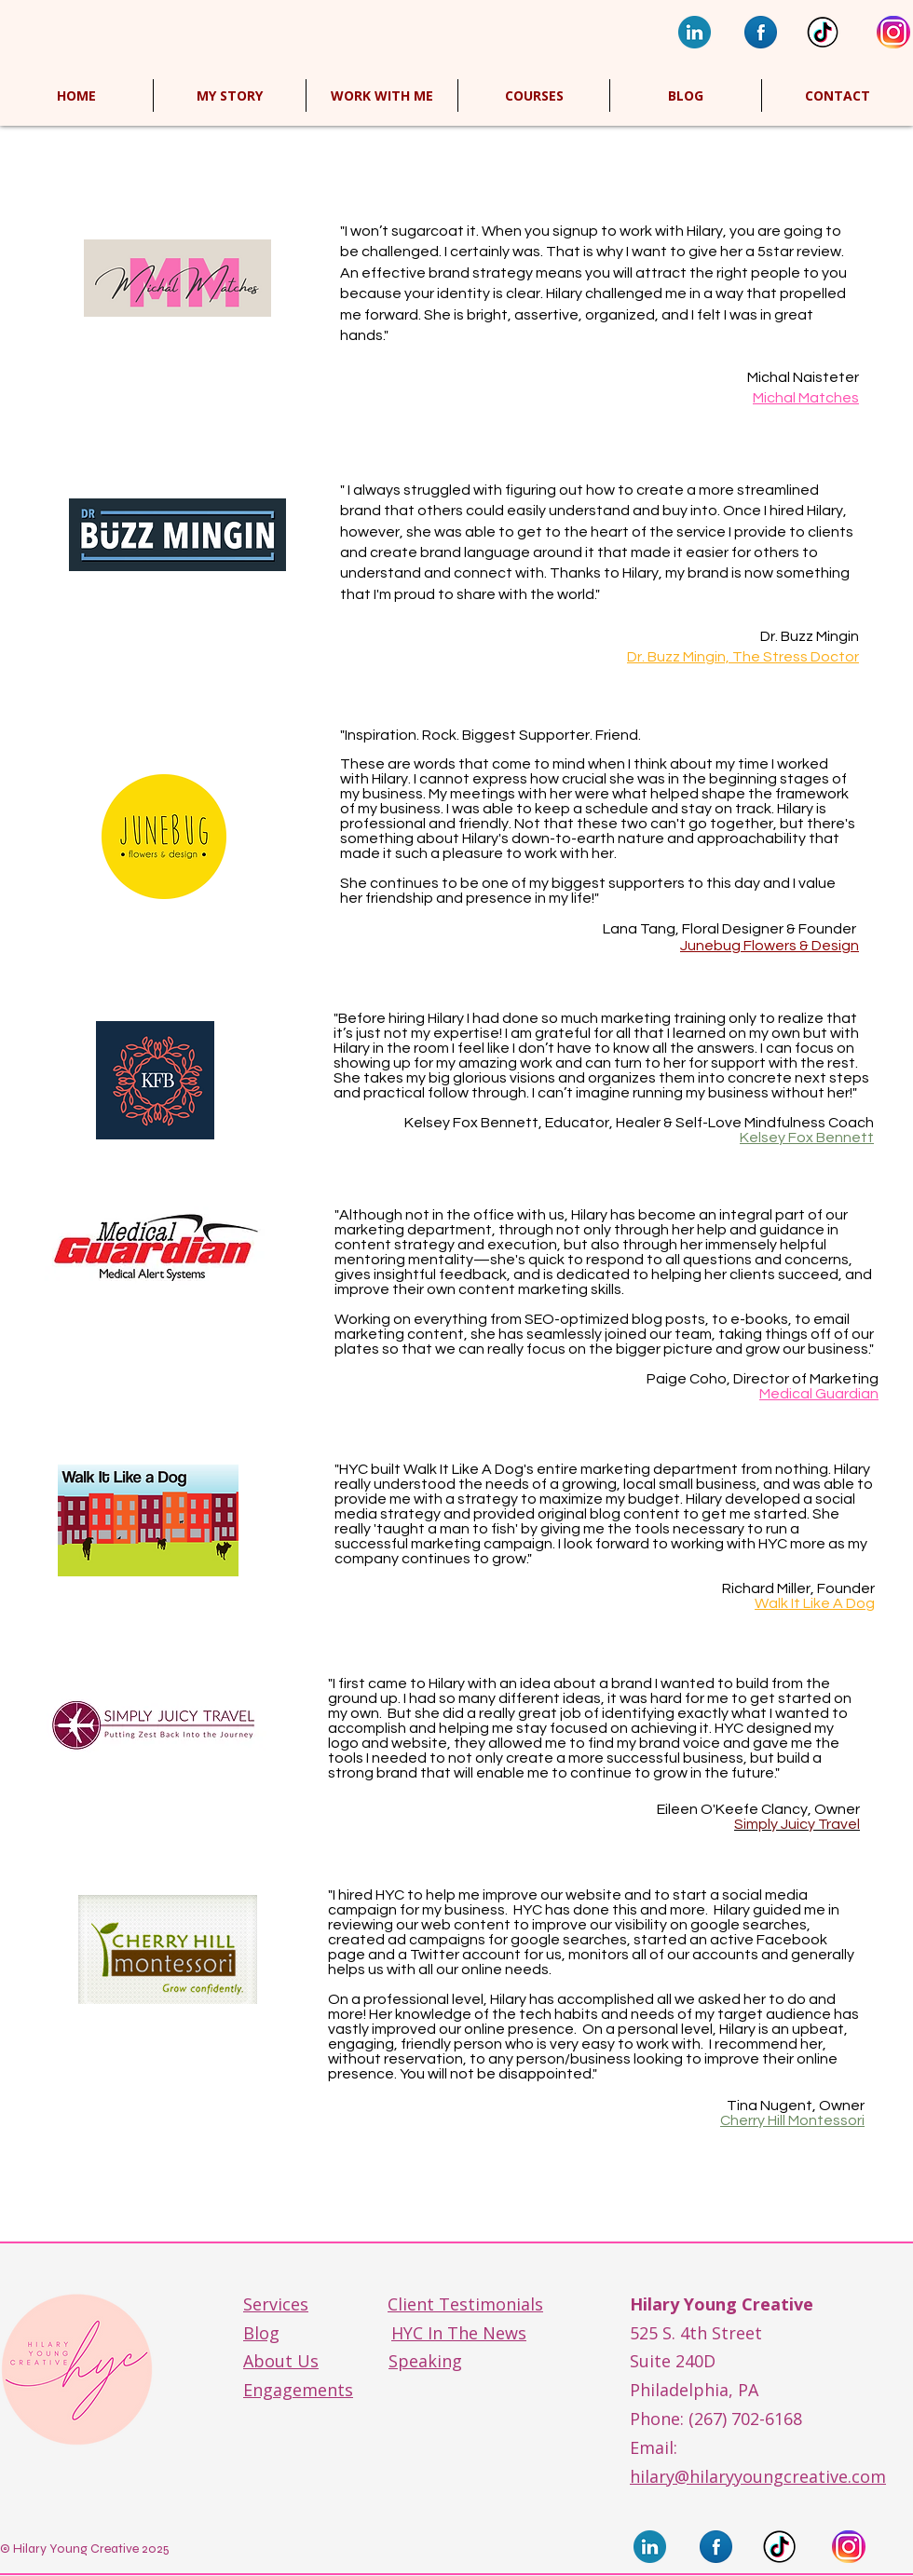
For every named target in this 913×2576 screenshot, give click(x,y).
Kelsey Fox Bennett (807, 1137)
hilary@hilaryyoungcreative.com (758, 2476)
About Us (281, 2361)
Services (275, 2304)
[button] (533, 95)
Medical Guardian (819, 1393)
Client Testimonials (465, 2304)
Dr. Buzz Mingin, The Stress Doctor (743, 656)
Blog (261, 2333)
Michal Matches (806, 397)
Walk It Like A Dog (815, 1603)
